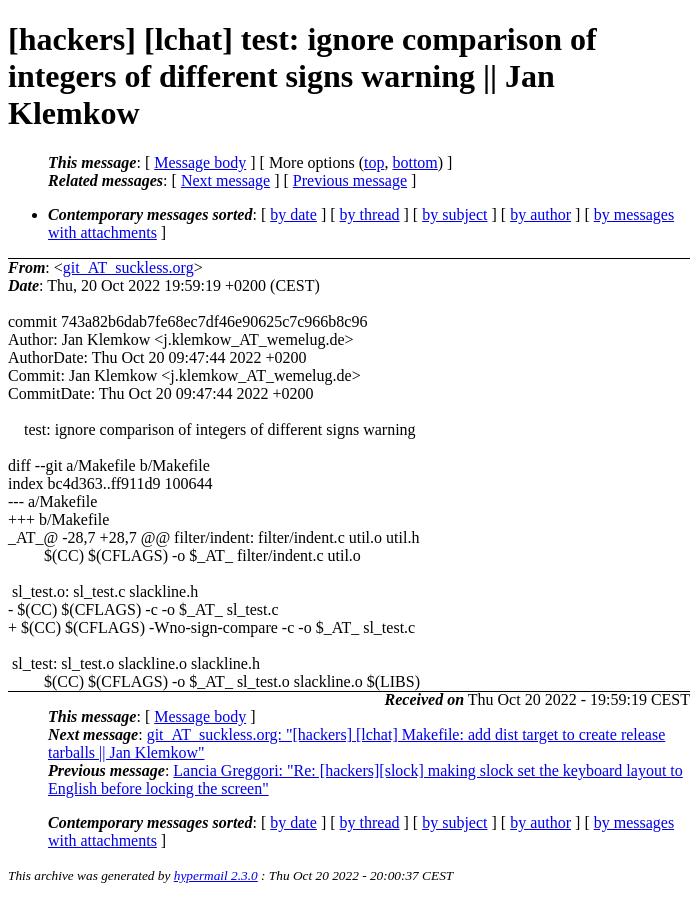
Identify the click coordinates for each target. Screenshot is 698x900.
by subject (454, 214)
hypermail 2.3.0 (216, 875)
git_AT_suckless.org (128, 267)
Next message (225, 180)
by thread (370, 214)
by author (540, 214)
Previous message (350, 180)
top (374, 162)
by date (293, 214)
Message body (200, 162)
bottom (414, 162)
